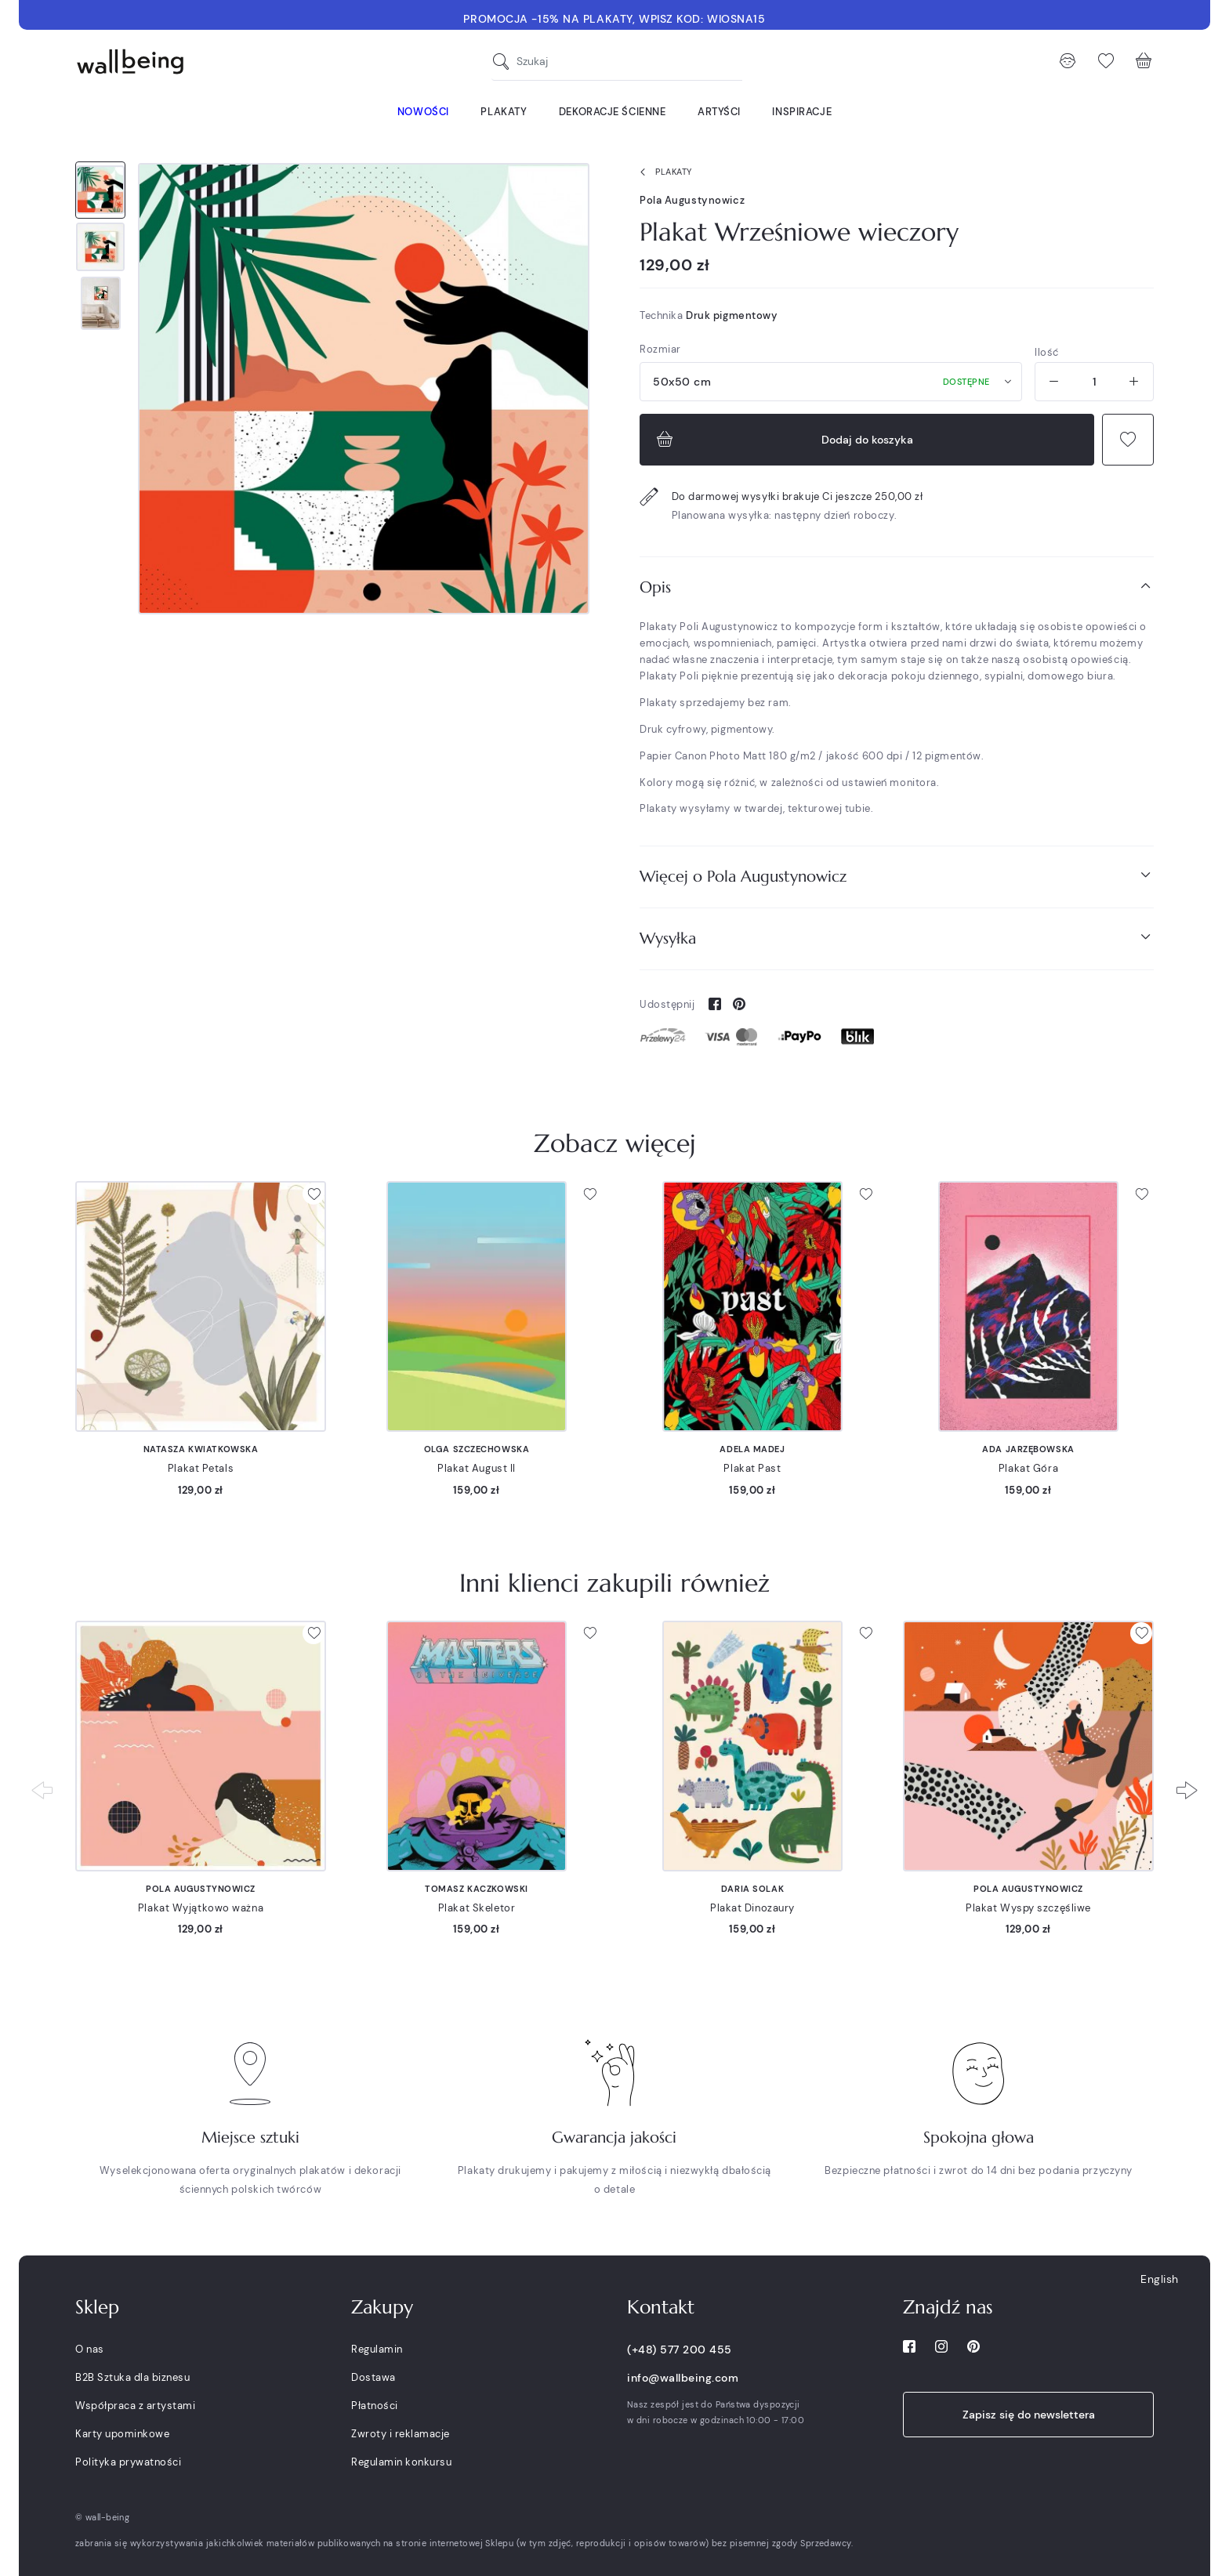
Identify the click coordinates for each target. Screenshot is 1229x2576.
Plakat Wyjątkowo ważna (200, 1908)
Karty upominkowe (122, 2433)
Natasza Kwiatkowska (201, 1449)
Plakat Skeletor (476, 1908)
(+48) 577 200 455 (679, 2349)
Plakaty (662, 172)
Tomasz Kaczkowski (476, 1888)
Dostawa (373, 2377)
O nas (89, 2349)
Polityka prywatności (128, 2462)
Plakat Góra (1028, 1468)
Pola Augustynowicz (692, 200)
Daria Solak (752, 1888)
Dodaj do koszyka (783, 439)
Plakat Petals (201, 1468)
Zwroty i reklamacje (400, 2433)
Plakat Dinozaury (752, 1908)
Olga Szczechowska (477, 1449)
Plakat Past (752, 1468)
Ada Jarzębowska (1028, 1449)
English (1159, 2279)
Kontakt (660, 2307)
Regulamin (377, 2349)
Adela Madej (752, 1449)
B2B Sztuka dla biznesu (132, 2377)
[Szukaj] (504, 61)
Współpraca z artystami (135, 2405)
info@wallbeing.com (682, 2378)
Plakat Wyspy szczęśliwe (1028, 1908)
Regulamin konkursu (401, 2462)
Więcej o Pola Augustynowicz (897, 875)
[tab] (897, 587)
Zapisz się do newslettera (1029, 2415)
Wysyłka (897, 937)
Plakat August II (476, 1468)
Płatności (374, 2405)
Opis (897, 586)
